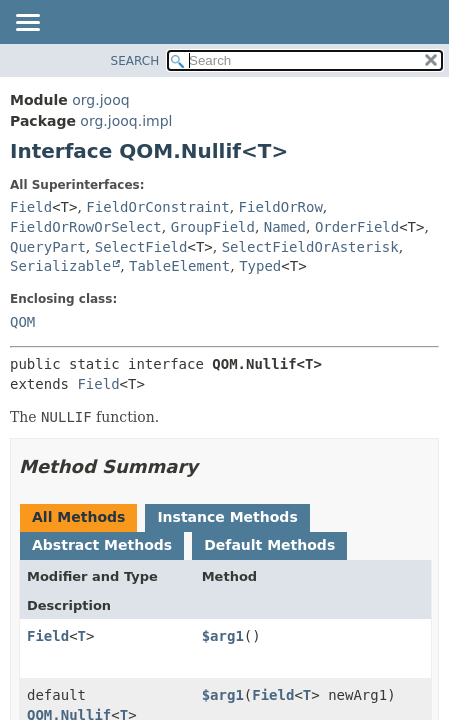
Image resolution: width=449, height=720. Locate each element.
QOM (22, 322)
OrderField (357, 227)
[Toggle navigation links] (27, 24)
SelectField (141, 247)
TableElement (179, 266)
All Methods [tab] (78, 517)
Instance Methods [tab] (227, 517)
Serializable (60, 266)
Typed (260, 266)
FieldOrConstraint (157, 207)
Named (285, 227)
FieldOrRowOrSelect (86, 227)
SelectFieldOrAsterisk (310, 247)
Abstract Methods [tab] (102, 545)
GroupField (213, 227)
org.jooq (100, 100)
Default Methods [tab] (269, 545)
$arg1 (223, 636)
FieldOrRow (281, 207)
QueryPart (48, 247)
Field (31, 207)
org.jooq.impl (126, 121)
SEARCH (135, 61)
